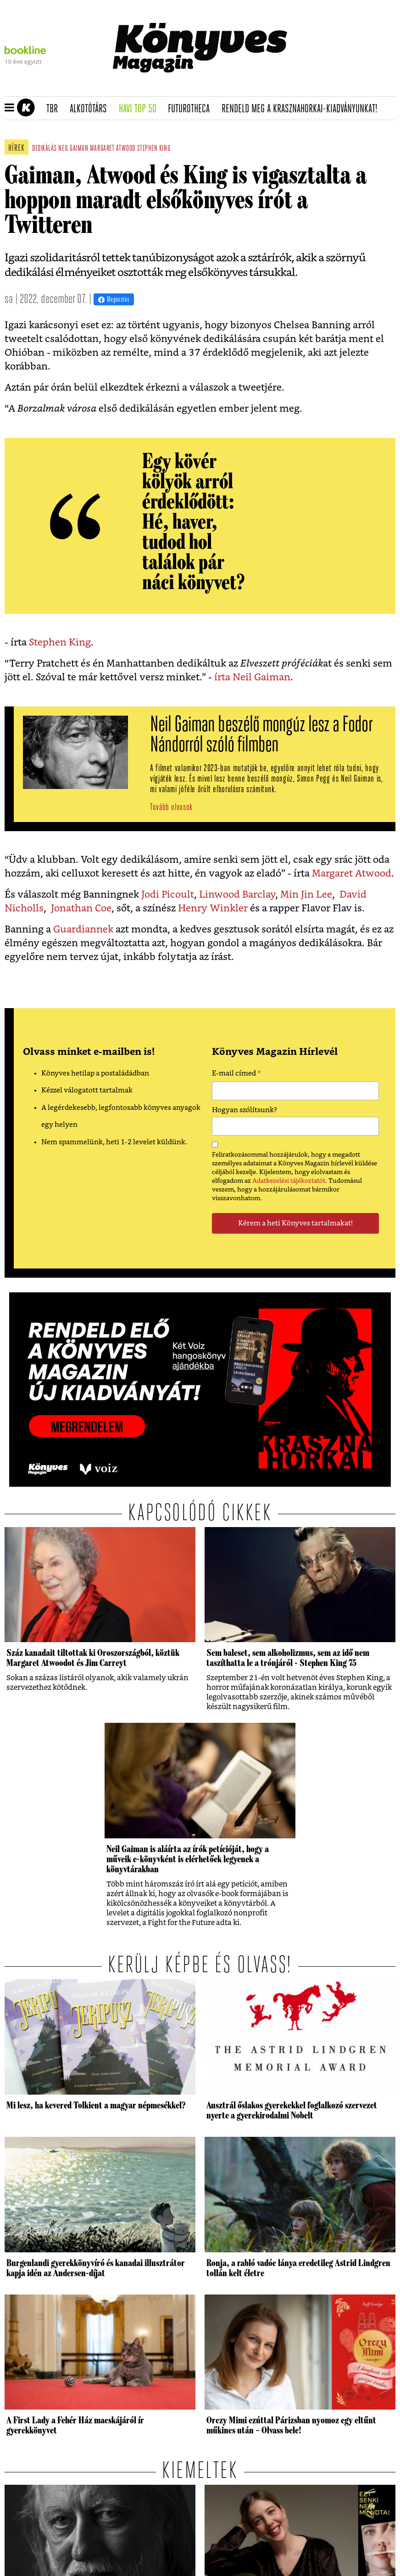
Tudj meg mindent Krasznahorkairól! (318, 85)
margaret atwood (112, 148)
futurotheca (192, 109)
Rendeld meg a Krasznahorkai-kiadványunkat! (302, 109)
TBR (55, 109)
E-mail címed (236, 1075)
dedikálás (44, 148)
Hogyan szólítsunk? (244, 1110)
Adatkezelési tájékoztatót (288, 1181)
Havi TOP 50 (140, 109)
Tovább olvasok (171, 807)
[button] (9, 108)
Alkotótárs (91, 109)
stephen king (153, 148)
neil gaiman (73, 148)
